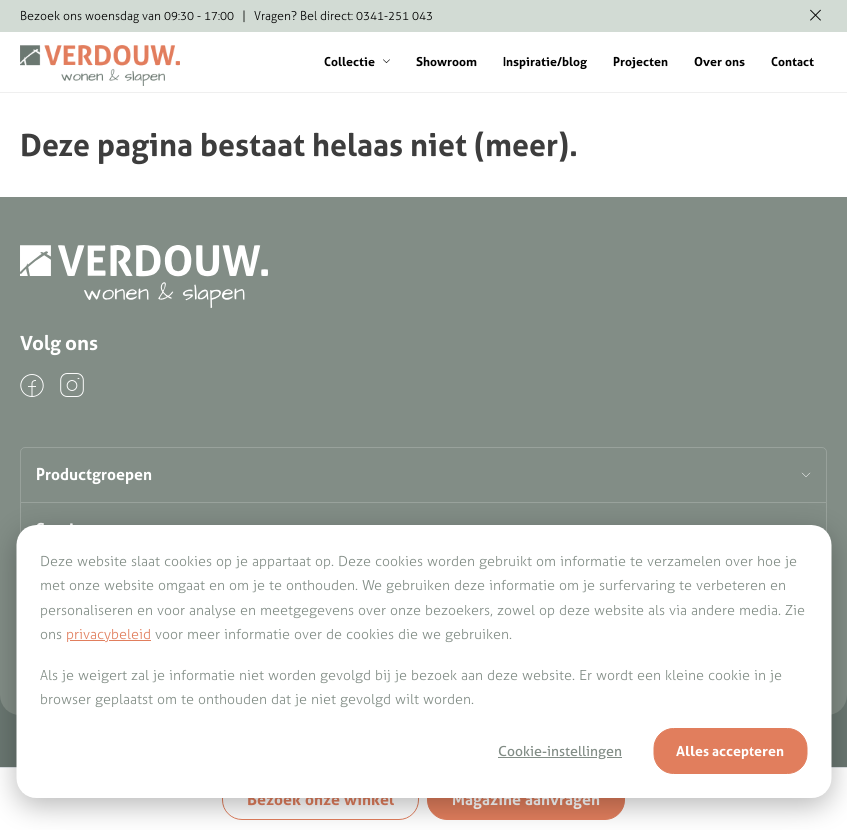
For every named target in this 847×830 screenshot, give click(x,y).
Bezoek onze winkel (320, 799)
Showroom (446, 61)
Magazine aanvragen (526, 799)
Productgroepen (94, 474)
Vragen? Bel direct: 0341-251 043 (343, 15)
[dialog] (423, 661)
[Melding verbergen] (815, 16)
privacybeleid (108, 634)
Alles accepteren (730, 751)
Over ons (719, 61)
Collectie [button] (357, 61)
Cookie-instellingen (560, 751)
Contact (792, 61)
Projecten (640, 61)
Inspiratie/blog (545, 61)
